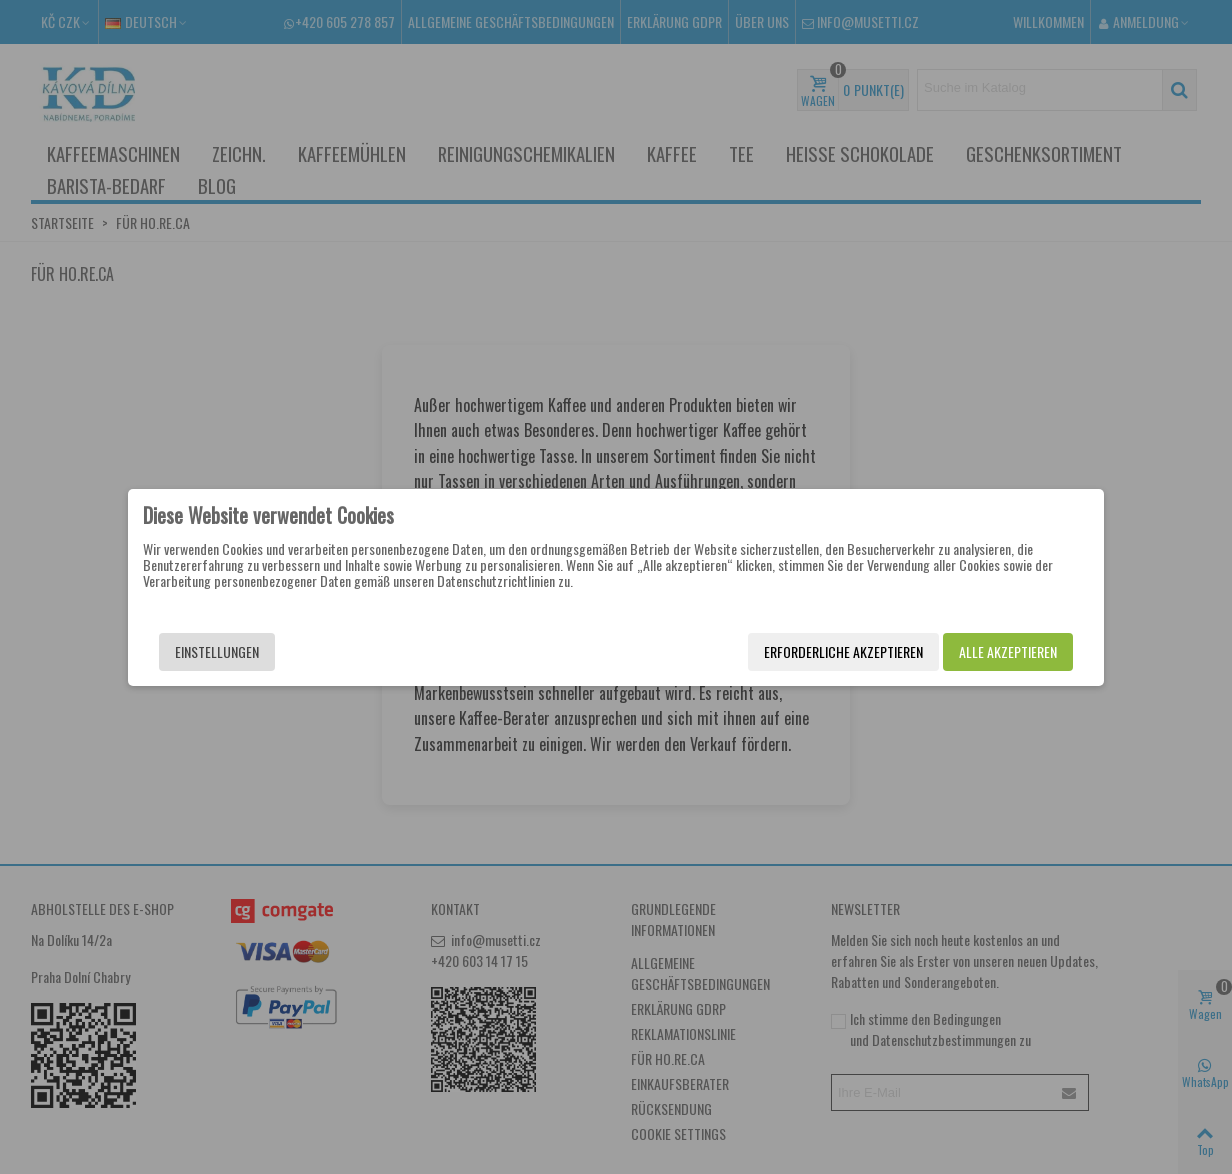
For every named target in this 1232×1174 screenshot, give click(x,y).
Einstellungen (217, 651)
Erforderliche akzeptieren (843, 651)
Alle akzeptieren (1008, 651)
